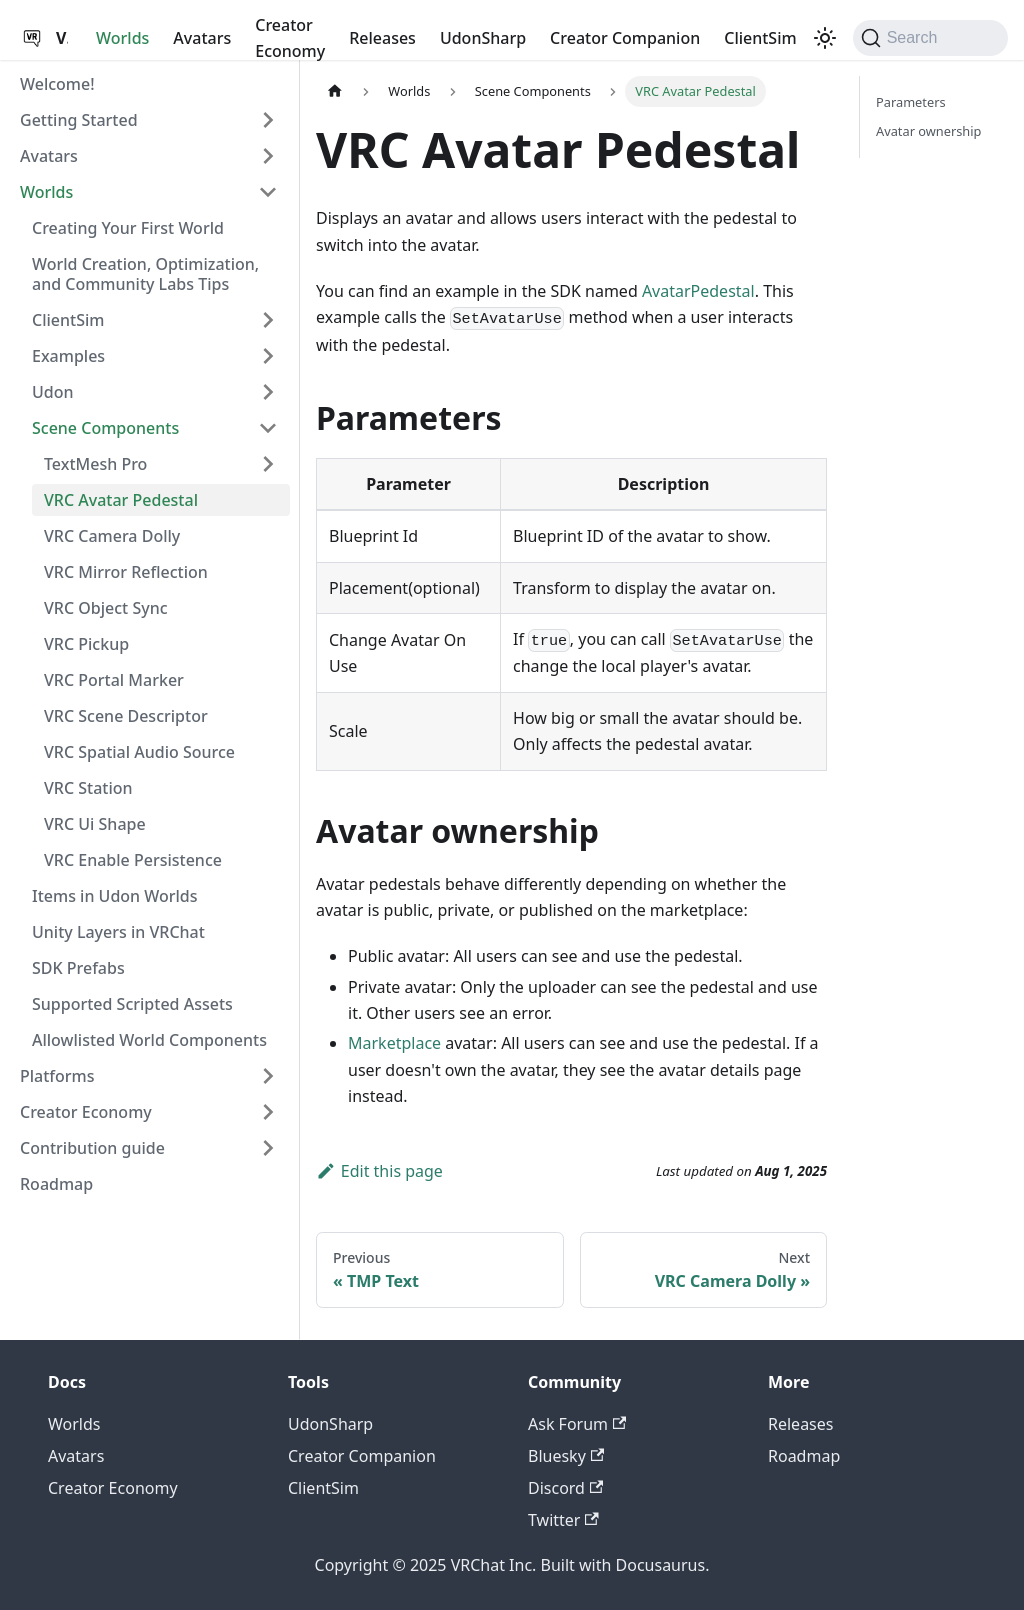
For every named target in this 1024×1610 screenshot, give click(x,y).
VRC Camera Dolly (112, 536)
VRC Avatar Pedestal (121, 500)
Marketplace (394, 1043)
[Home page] (335, 91)
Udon (53, 392)
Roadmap (56, 1184)
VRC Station (88, 788)
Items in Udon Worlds (115, 896)
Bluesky (566, 1456)
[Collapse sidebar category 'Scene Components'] (268, 428)
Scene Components (105, 428)
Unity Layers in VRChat (118, 932)
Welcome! (57, 84)
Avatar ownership (928, 131)
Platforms (57, 1076)
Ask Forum (577, 1424)
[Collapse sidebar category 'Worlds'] (268, 192)
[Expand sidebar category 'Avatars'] (268, 156)
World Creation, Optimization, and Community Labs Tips (145, 274)
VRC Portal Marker (114, 680)
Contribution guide (92, 1148)
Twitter (563, 1520)
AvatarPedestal (698, 291)
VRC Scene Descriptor (126, 716)
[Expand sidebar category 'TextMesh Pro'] (268, 464)
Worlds (122, 38)
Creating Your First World (128, 228)
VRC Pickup (86, 644)
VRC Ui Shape (95, 824)
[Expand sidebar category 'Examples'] (268, 356)
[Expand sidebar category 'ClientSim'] (268, 320)
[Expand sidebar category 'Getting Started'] (268, 120)
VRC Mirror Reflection (126, 572)
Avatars (202, 38)
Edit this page (379, 1171)
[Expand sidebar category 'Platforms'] (268, 1076)
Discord (565, 1488)
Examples (68, 356)
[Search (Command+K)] (930, 38)
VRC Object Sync (106, 608)
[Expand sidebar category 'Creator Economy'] (268, 1112)
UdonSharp (483, 38)
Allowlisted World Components (149, 1040)
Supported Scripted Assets (132, 1004)
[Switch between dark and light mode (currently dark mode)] (825, 38)
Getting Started (79, 120)
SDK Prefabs (78, 968)
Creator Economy (290, 38)
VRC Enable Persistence (133, 860)
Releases (382, 38)
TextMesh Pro (95, 464)
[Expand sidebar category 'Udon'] (268, 392)
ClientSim (760, 38)
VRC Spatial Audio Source (139, 752)
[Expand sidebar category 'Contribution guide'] (268, 1148)
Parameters (911, 102)
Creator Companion (625, 38)
